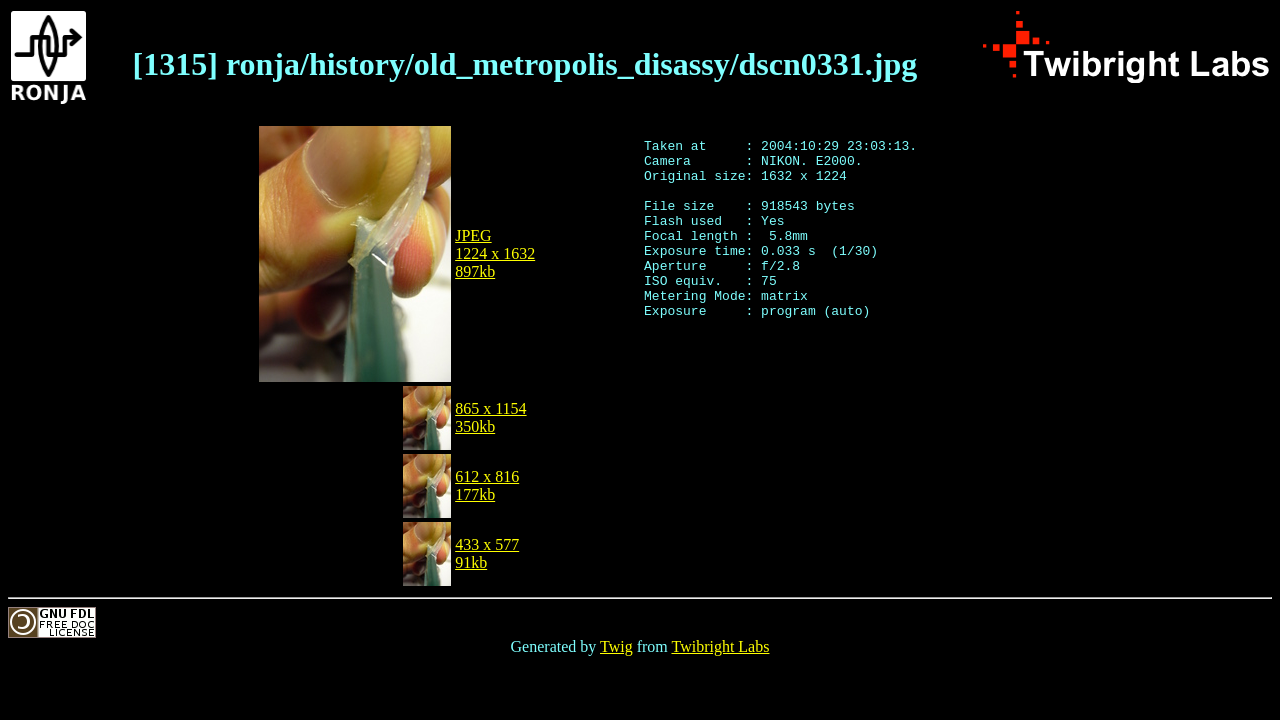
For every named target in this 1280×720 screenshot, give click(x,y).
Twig (616, 646)
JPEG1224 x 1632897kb (495, 253)
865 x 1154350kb (490, 417)
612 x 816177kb (487, 485)
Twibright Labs (720, 646)
